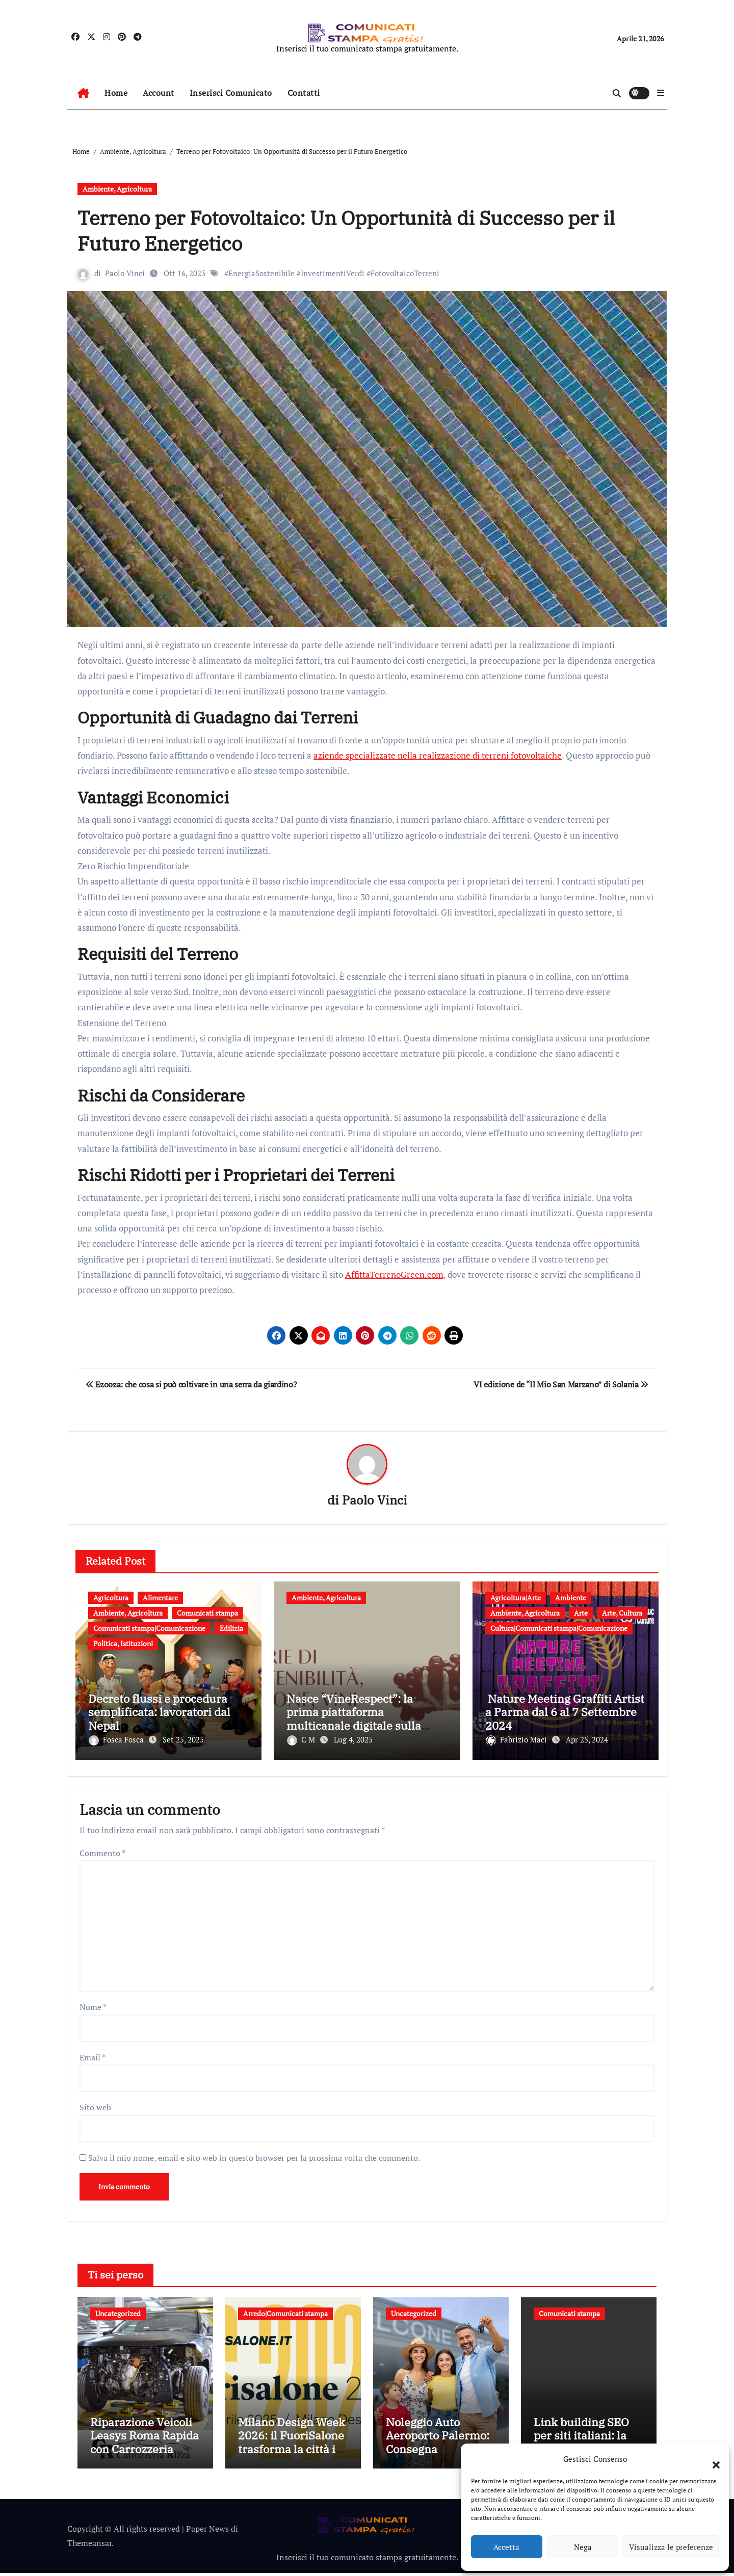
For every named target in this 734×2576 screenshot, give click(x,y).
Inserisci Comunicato (231, 92)
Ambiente (570, 1598)
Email (93, 2053)
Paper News (207, 2532)
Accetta (506, 2547)
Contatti (303, 92)
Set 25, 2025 (183, 1740)
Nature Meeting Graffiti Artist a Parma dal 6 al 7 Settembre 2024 (564, 1712)
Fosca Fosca (117, 1740)
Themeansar (89, 2546)
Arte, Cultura (622, 1613)
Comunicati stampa (207, 1613)
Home (115, 92)
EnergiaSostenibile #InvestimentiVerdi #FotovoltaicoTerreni (333, 273)
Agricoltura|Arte (515, 1598)
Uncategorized (118, 2310)
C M (302, 1740)
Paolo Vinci (125, 273)
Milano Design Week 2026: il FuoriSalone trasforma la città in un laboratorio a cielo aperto (291, 2452)
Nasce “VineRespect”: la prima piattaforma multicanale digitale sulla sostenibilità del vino (353, 1719)
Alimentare (160, 1598)
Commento (102, 1849)
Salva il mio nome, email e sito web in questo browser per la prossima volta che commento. (254, 2154)
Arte (581, 1613)
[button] (711, 2458)
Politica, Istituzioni (123, 1644)
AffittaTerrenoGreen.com (394, 1274)
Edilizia (231, 1628)
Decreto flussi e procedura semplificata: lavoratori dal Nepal (159, 1712)
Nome (93, 2003)
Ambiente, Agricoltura (117, 189)
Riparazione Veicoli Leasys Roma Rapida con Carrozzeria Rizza (144, 2445)
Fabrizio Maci (517, 1740)
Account (158, 92)
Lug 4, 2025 (353, 1740)
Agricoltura (110, 1598)
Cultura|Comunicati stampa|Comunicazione (558, 1628)
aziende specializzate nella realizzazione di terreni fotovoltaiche (437, 755)
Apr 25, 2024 (587, 1740)
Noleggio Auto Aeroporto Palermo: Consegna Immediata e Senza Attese (437, 2452)
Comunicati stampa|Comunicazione (149, 1628)
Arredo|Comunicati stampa (285, 2310)
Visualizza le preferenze (671, 2547)
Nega (583, 2547)
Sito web (95, 2103)
